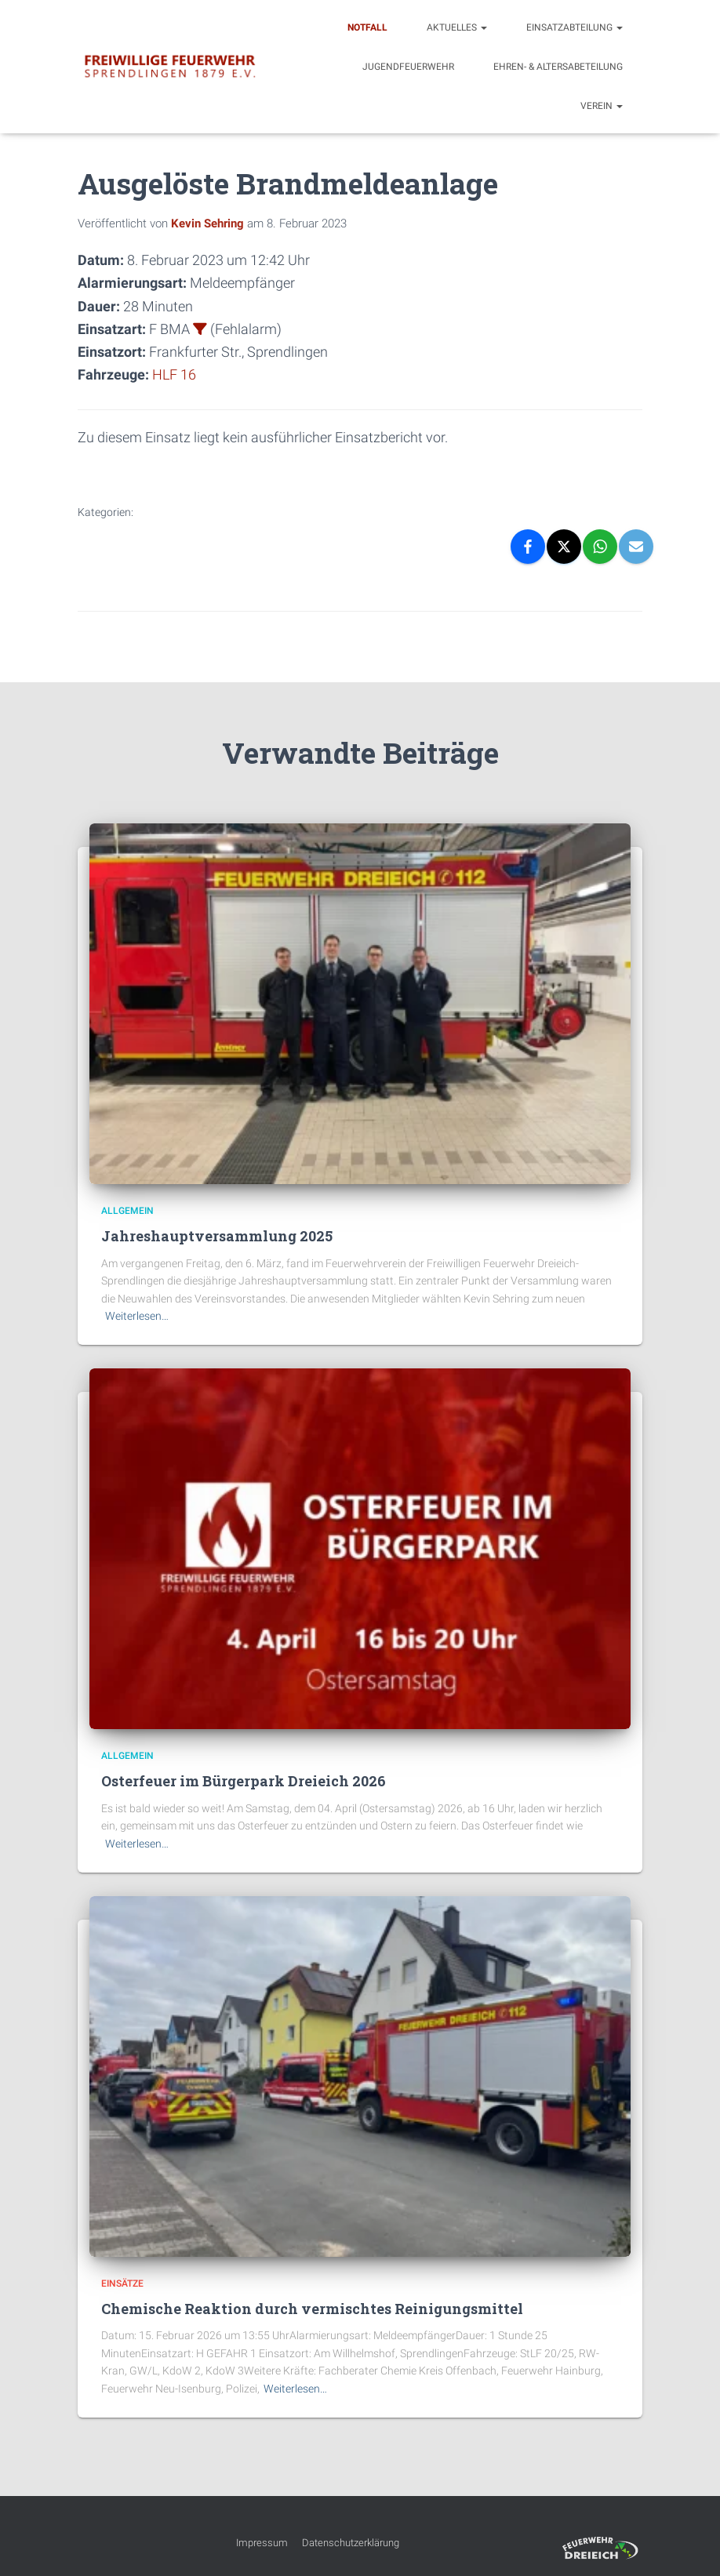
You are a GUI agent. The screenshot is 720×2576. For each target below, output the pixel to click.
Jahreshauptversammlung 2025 (217, 1235)
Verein (601, 105)
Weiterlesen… (137, 1316)
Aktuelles (457, 27)
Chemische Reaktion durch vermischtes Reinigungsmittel (312, 2308)
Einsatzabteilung (574, 27)
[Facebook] (528, 546)
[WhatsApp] (600, 546)
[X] (564, 546)
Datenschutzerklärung (350, 2542)
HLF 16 (174, 374)
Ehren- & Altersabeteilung (558, 66)
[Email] (636, 546)
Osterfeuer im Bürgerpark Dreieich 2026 (243, 1780)
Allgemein (127, 1210)
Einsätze (122, 2282)
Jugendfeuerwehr (408, 66)
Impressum (262, 2542)
